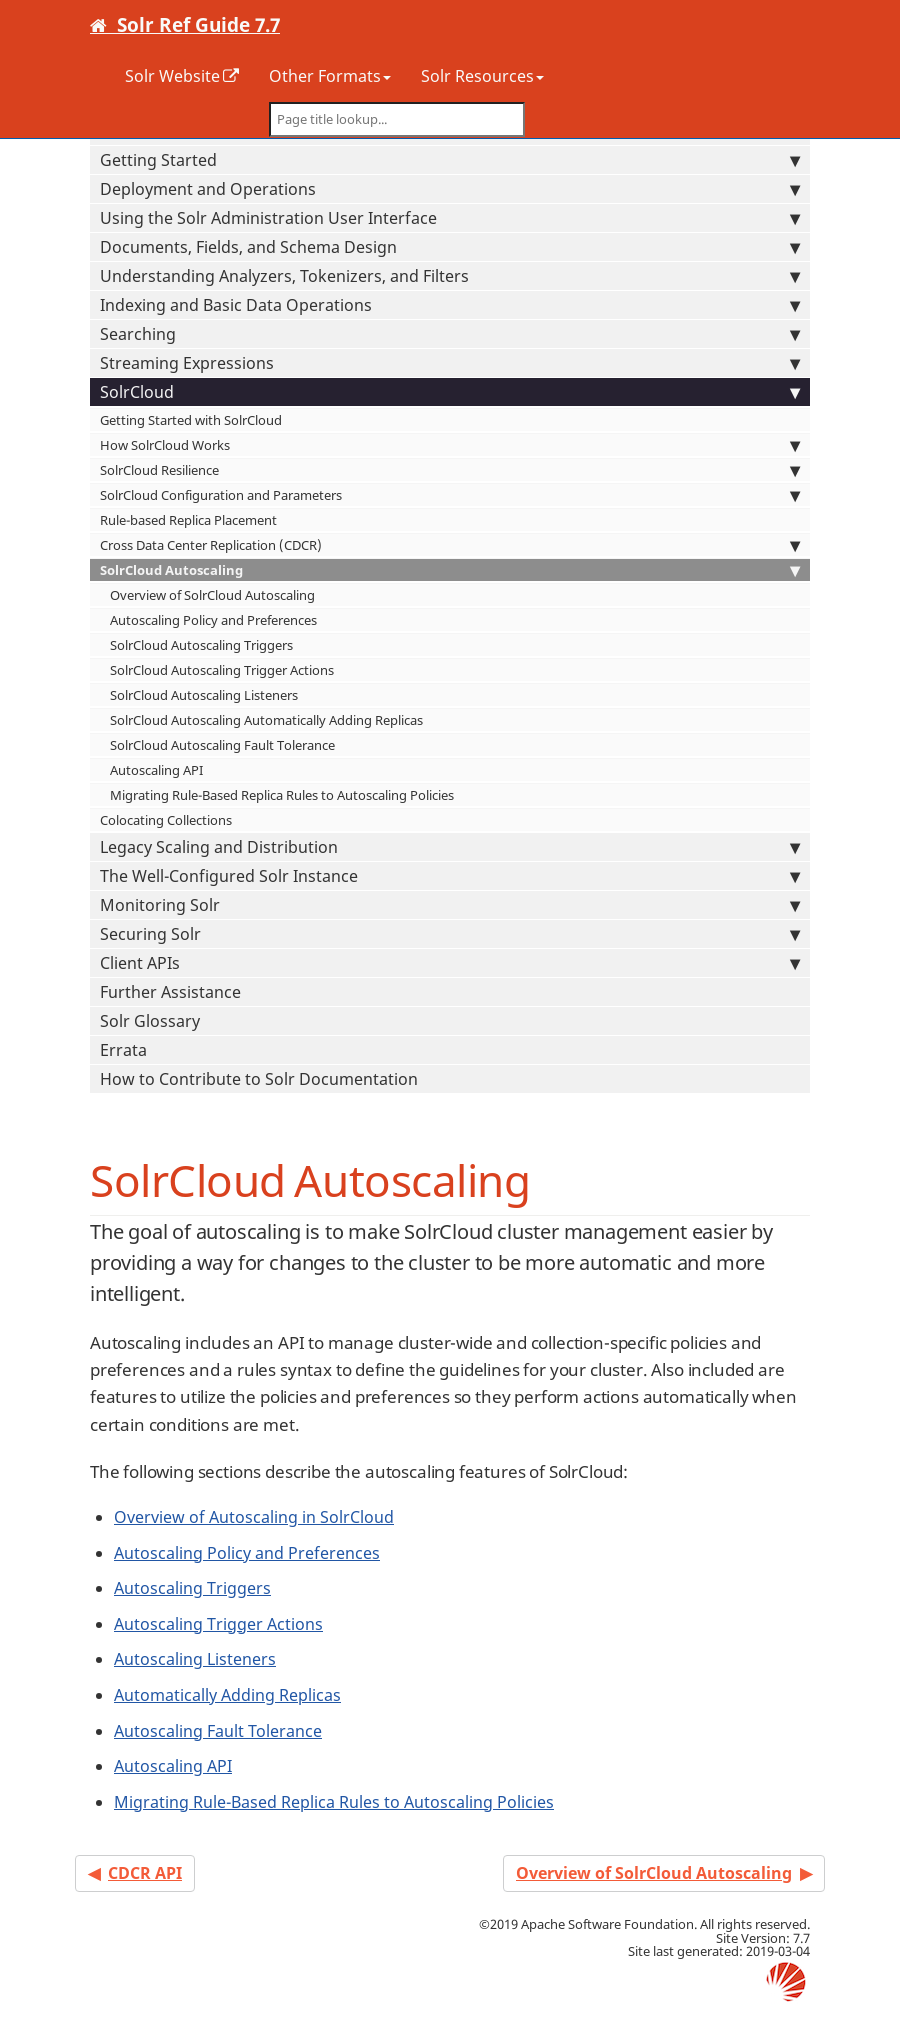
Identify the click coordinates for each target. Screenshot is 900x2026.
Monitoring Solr (450, 905)
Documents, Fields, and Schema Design (450, 247)
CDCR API (145, 1873)
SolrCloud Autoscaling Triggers (201, 645)
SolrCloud (450, 392)
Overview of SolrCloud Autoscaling (212, 595)
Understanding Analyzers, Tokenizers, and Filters (450, 276)
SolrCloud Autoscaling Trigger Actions (222, 670)
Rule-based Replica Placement (188, 520)
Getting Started (450, 160)
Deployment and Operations (450, 189)
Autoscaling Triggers (192, 1588)
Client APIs (450, 963)
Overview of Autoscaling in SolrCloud (254, 1517)
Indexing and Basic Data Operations (450, 305)
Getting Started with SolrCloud (191, 420)
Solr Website (172, 76)
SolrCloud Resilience (450, 470)
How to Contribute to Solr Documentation (259, 1079)
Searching (450, 334)
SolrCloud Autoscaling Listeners (204, 695)
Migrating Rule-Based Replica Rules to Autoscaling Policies (282, 795)
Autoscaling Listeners (195, 1659)
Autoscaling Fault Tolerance (218, 1731)
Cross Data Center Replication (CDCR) (450, 545)
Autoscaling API (156, 770)
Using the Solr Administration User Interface (450, 218)
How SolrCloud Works (450, 445)
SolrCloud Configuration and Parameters (450, 495)
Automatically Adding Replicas (227, 1695)
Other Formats (330, 76)
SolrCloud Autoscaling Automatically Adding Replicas (266, 720)
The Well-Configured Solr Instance (450, 876)
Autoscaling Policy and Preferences (213, 620)
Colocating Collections (166, 820)
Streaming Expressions (450, 363)
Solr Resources (482, 76)
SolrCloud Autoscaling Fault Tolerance (222, 745)
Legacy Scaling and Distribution (450, 847)
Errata (123, 1050)
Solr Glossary (150, 1021)
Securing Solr (450, 934)
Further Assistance (170, 992)
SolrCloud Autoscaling (450, 570)
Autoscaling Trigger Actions (218, 1624)
